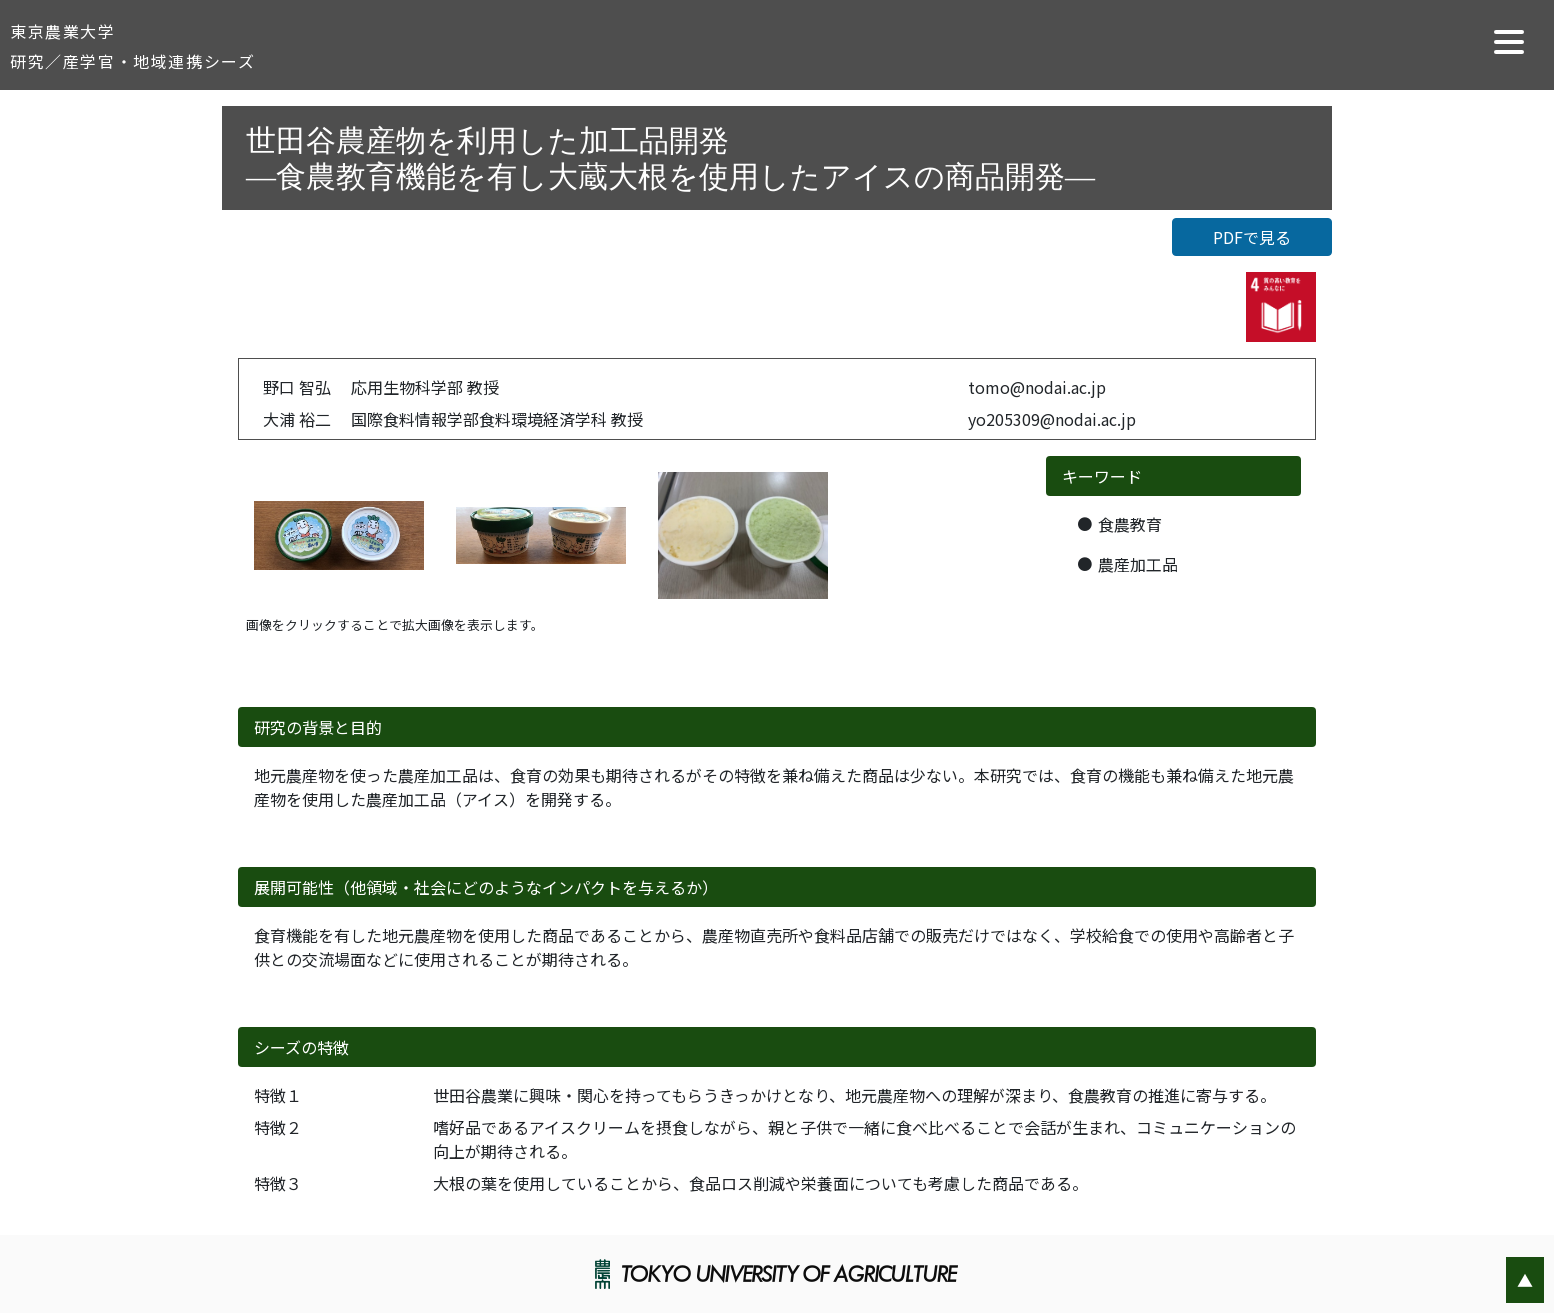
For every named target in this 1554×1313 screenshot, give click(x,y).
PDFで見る (1252, 237)
